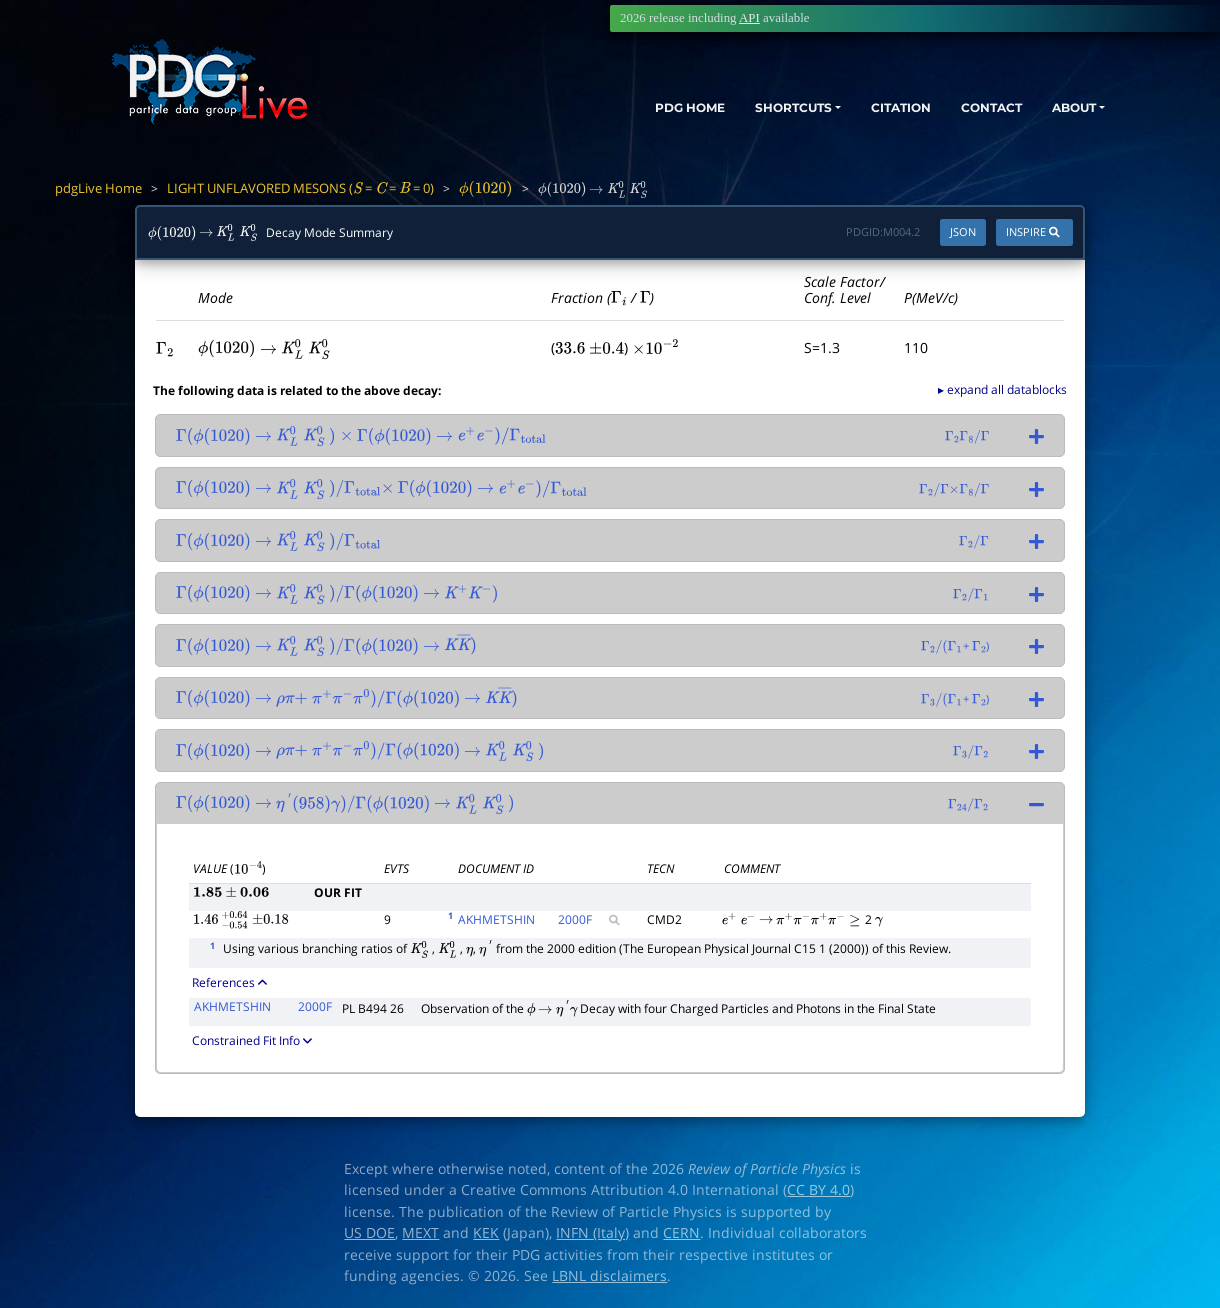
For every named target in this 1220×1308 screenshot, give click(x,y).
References (229, 982)
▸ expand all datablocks (1002, 389)
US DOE (369, 1233)
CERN (681, 1233)
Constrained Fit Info (252, 1040)
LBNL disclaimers (609, 1276)
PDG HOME (616, 107)
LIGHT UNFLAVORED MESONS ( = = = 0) (300, 188)
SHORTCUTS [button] (738, 107)
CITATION (865, 107)
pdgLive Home (98, 188)
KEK (486, 1233)
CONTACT (969, 107)
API (749, 18)
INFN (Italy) (592, 1233)
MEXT (420, 1233)
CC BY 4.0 (818, 1190)
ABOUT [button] (1065, 107)
